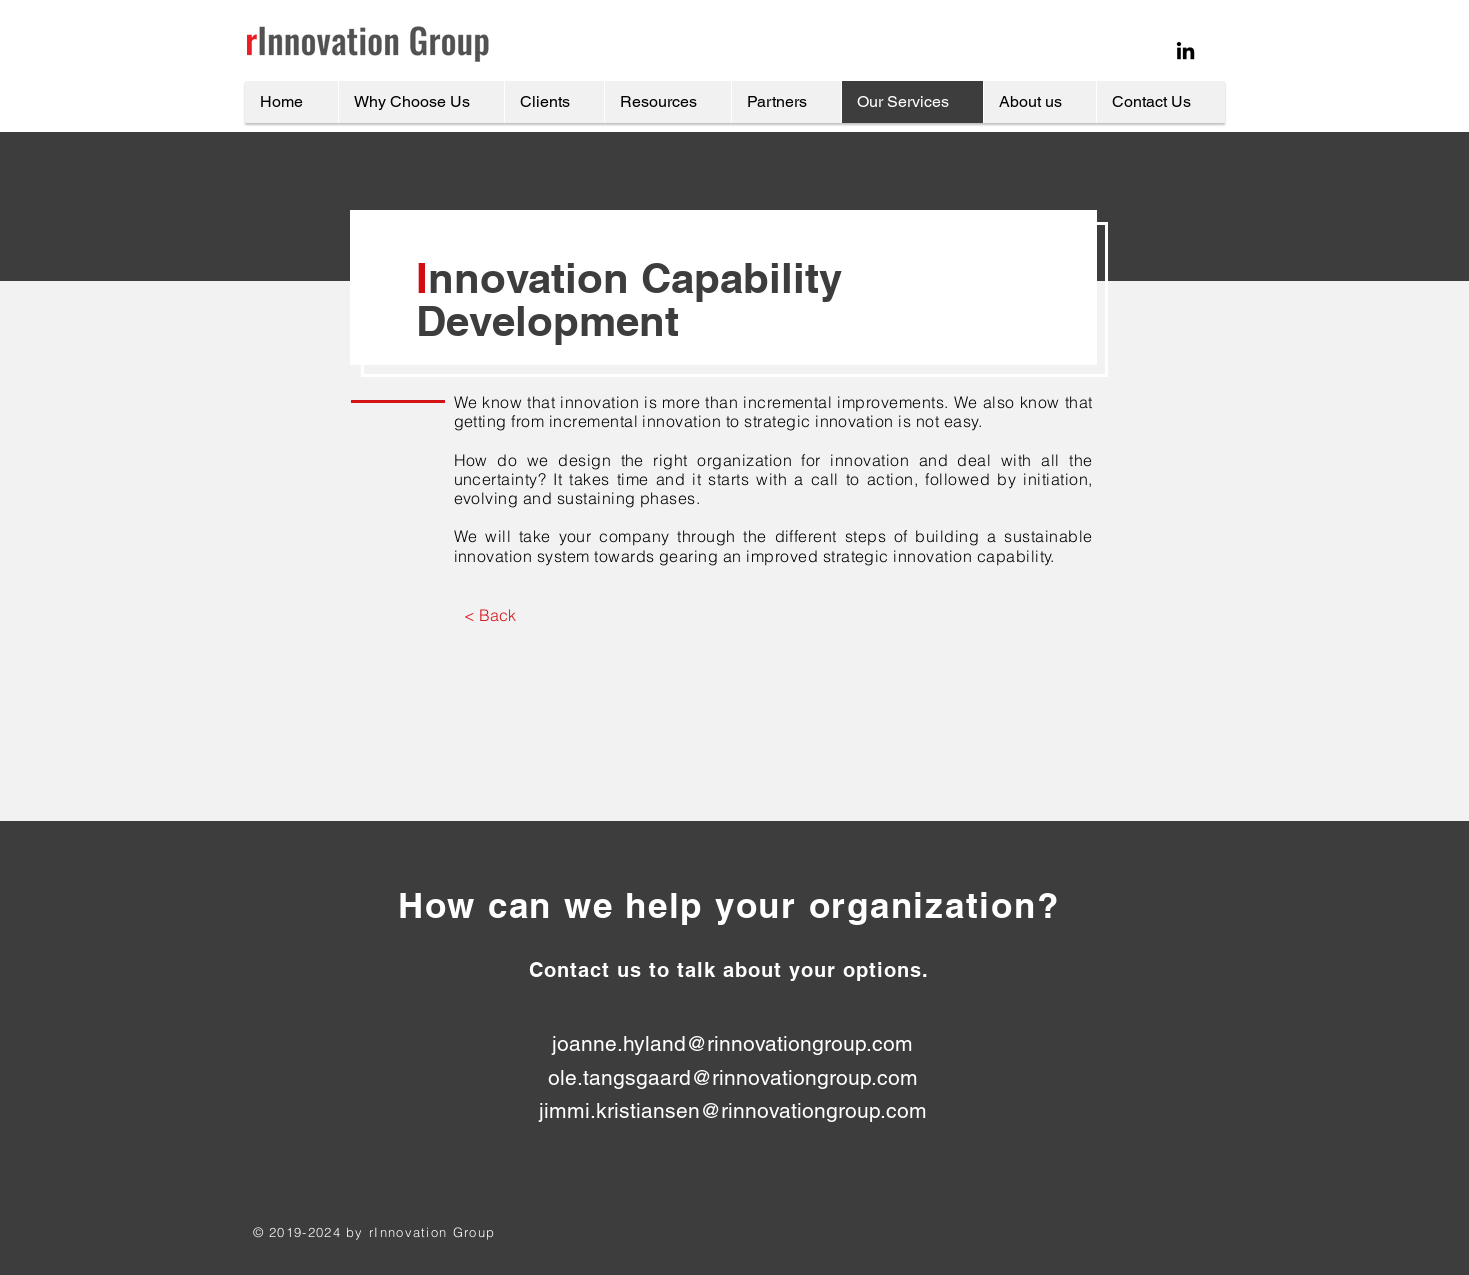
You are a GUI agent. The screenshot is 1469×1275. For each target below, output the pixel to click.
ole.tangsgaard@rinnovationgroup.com (733, 1077)
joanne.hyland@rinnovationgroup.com (732, 1043)
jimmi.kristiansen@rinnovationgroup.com (733, 1110)
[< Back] (490, 615)
